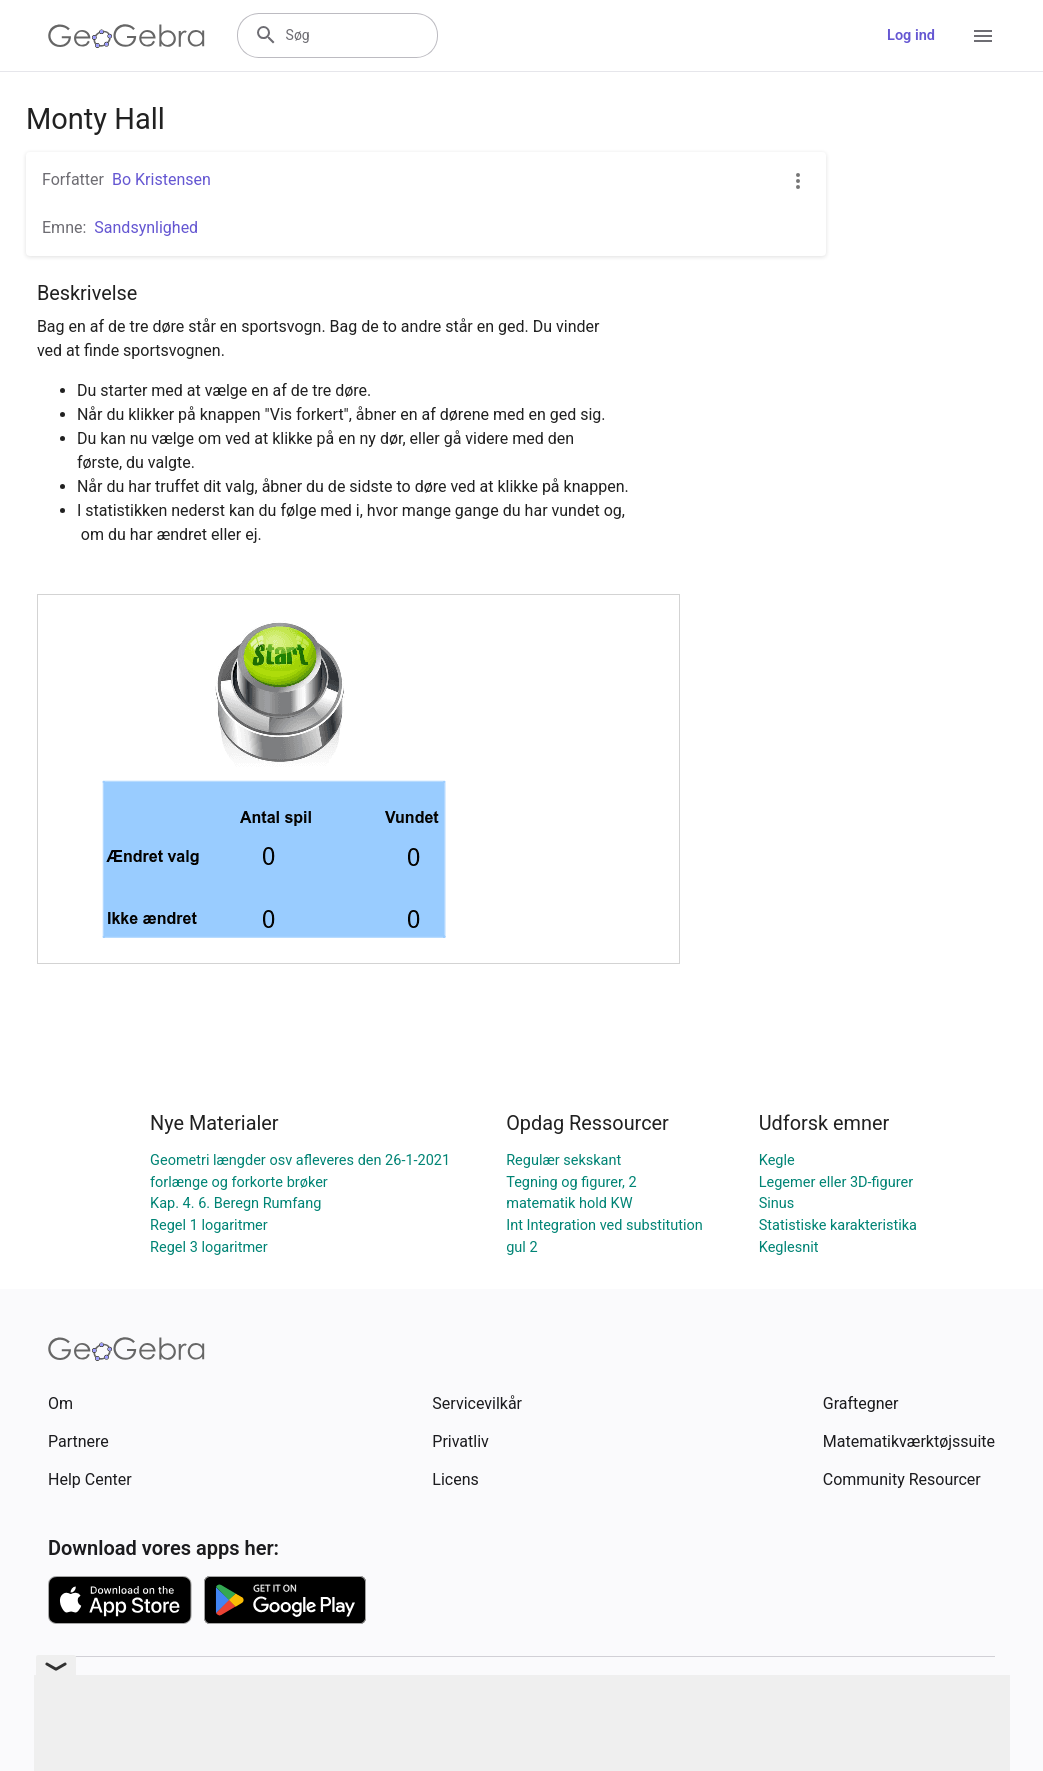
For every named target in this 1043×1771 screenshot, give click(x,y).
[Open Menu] (983, 36)
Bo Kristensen (161, 179)
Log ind (911, 35)
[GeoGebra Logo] (126, 36)
